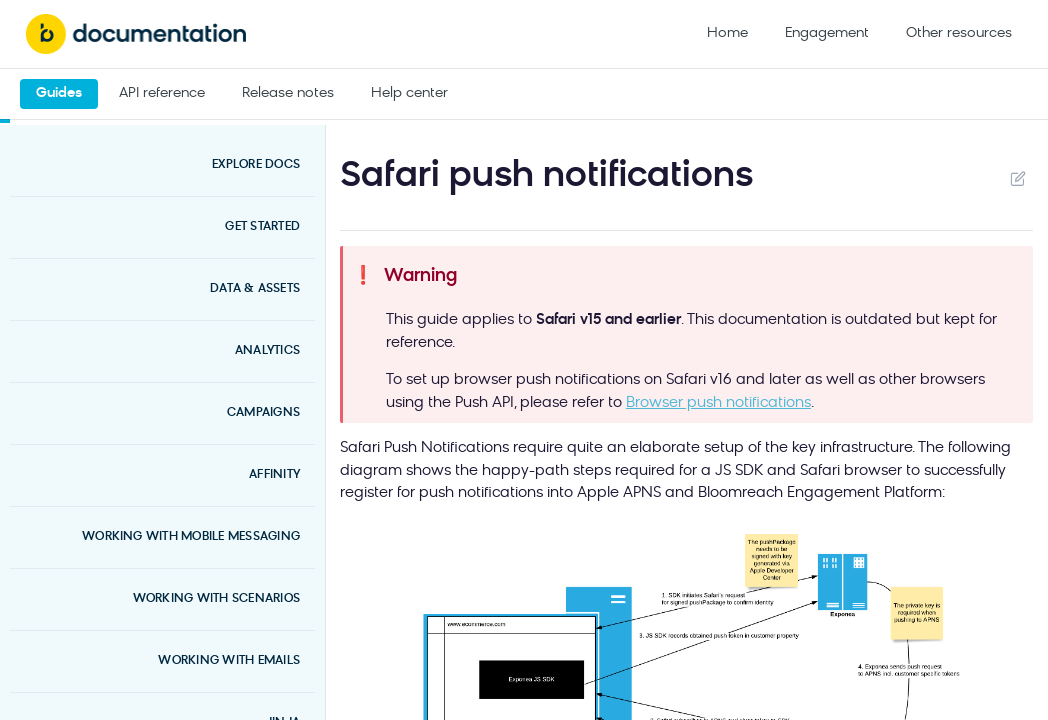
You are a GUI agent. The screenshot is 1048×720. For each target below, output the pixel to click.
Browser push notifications (718, 403)
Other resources (959, 33)
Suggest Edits (1017, 178)
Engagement (827, 33)
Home (727, 33)
